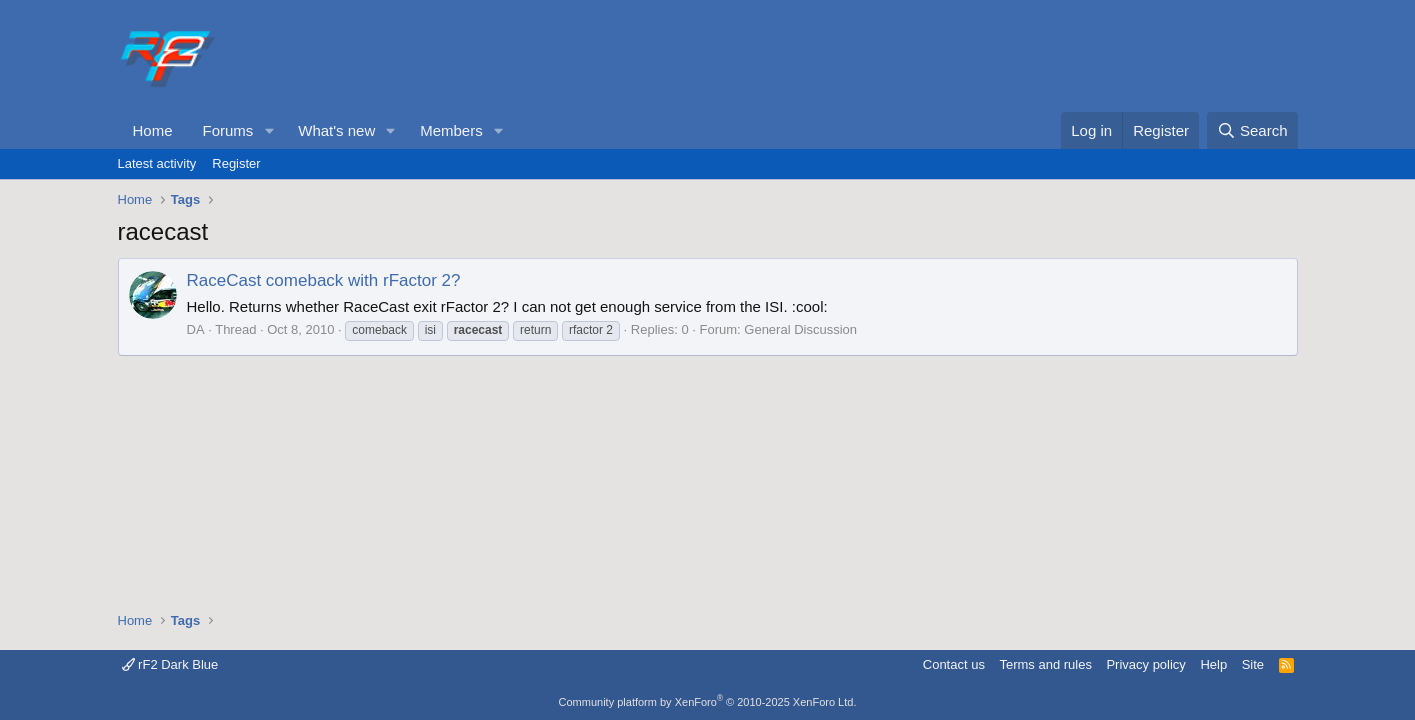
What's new (336, 130)
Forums (228, 130)
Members (451, 130)
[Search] (1252, 130)
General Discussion (800, 329)
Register (236, 163)
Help (1213, 664)
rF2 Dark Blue (170, 664)
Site (1253, 664)
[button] (269, 130)
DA (196, 329)
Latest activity (157, 163)
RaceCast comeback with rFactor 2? (324, 280)
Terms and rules (1045, 664)
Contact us (954, 664)
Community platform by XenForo (708, 702)
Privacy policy (1145, 664)
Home (153, 130)
